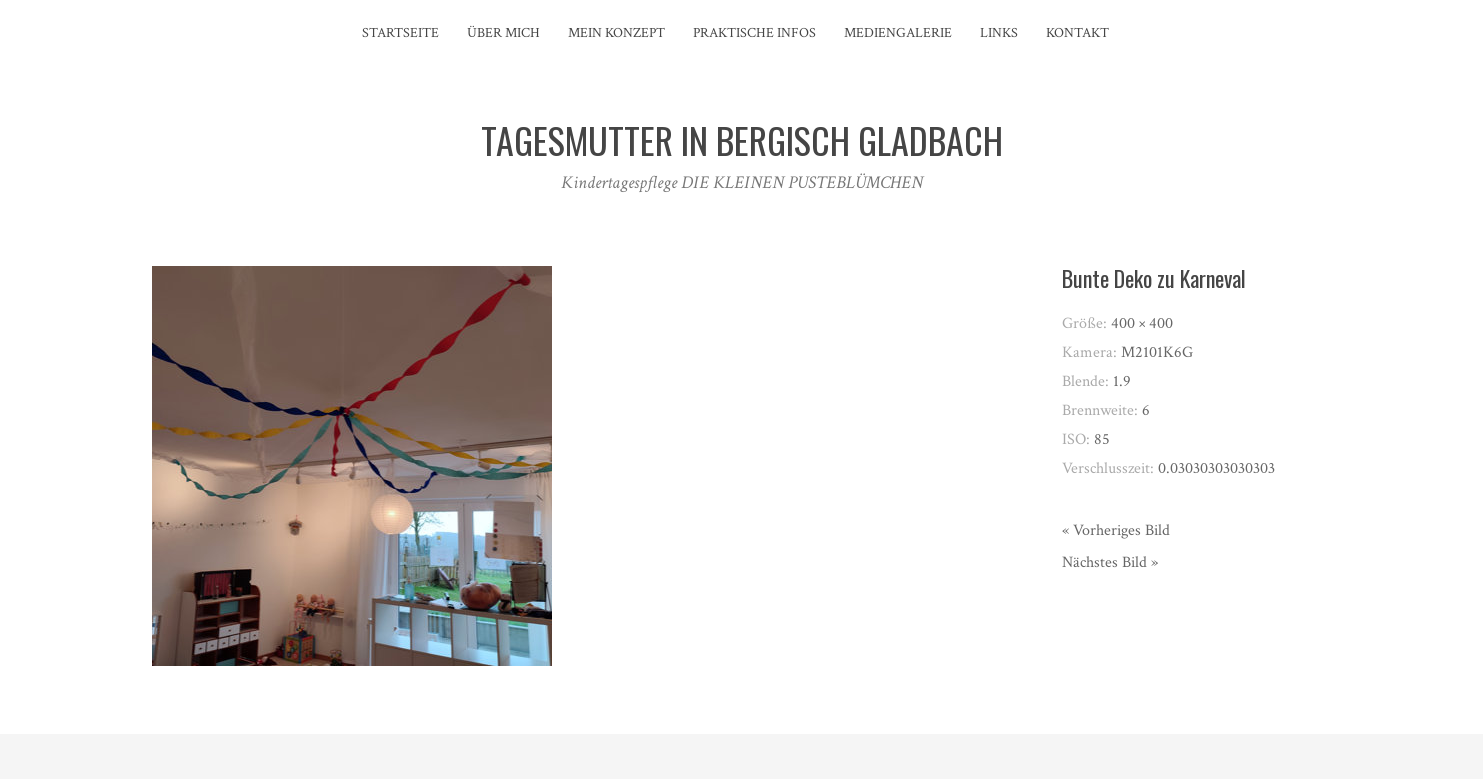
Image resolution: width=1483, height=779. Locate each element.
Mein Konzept (616, 33)
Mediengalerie (898, 33)
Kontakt (1077, 33)
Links (999, 33)
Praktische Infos (754, 33)
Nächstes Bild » (1110, 562)
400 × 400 (1142, 323)
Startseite (400, 33)
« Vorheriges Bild (1116, 530)
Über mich (503, 33)
